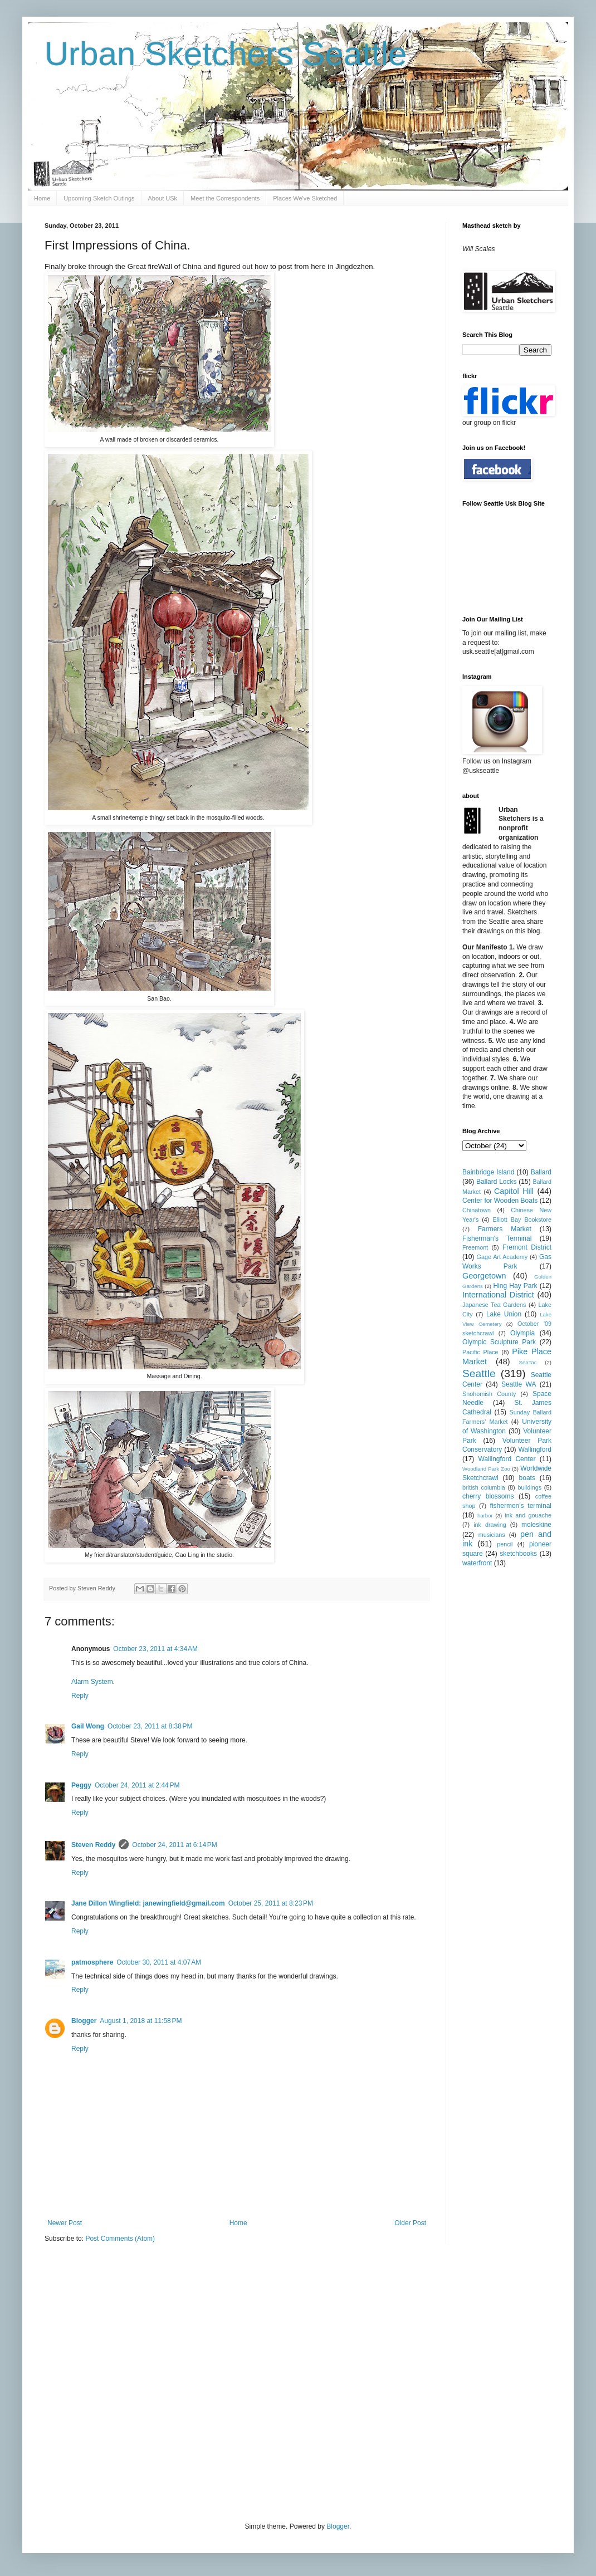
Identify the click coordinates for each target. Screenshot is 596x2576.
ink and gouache (528, 1515)
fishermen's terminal (520, 1506)
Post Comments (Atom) (120, 2238)
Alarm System (92, 1682)
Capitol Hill (514, 1191)
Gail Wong (87, 1726)
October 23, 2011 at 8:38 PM (150, 1726)
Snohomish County (489, 1393)
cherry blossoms (488, 1496)
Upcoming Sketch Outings (98, 198)
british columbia (483, 1487)
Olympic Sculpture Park (499, 1342)
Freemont (475, 1247)
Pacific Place (480, 1352)
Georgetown (484, 1275)
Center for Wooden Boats (500, 1200)
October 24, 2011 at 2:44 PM (137, 1785)
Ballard (541, 1172)
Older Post (410, 2223)
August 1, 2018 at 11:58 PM (141, 2021)
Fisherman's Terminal (496, 1238)
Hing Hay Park (516, 1286)
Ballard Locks (496, 1182)
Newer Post (64, 2223)
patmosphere (92, 1962)
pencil (504, 1544)
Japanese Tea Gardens (494, 1304)
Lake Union (503, 1314)
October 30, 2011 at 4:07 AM (158, 1962)
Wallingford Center (507, 1459)
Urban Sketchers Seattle (226, 53)
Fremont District (526, 1247)
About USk (163, 198)
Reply (80, 1696)
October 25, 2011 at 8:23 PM (270, 1903)
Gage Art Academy (502, 1256)
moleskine (536, 1525)
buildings (529, 1487)
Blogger (83, 2021)
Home (42, 198)
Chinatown (476, 1210)
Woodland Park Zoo (486, 1469)
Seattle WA (518, 1384)
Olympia (522, 1333)
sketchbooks (518, 1554)
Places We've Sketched (305, 198)
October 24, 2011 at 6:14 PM (174, 1845)
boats (527, 1478)
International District (498, 1294)
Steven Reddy (93, 1845)
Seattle (479, 1373)
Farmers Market (504, 1229)
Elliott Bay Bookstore (521, 1219)
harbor (485, 1515)
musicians (491, 1534)
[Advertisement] (104, 2381)
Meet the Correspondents (225, 198)
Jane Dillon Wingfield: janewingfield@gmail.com (148, 1903)
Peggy (81, 1785)
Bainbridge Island (488, 1172)
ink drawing (489, 1524)
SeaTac (528, 1362)
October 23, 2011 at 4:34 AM (155, 1649)
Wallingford (534, 1449)
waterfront (477, 1563)
